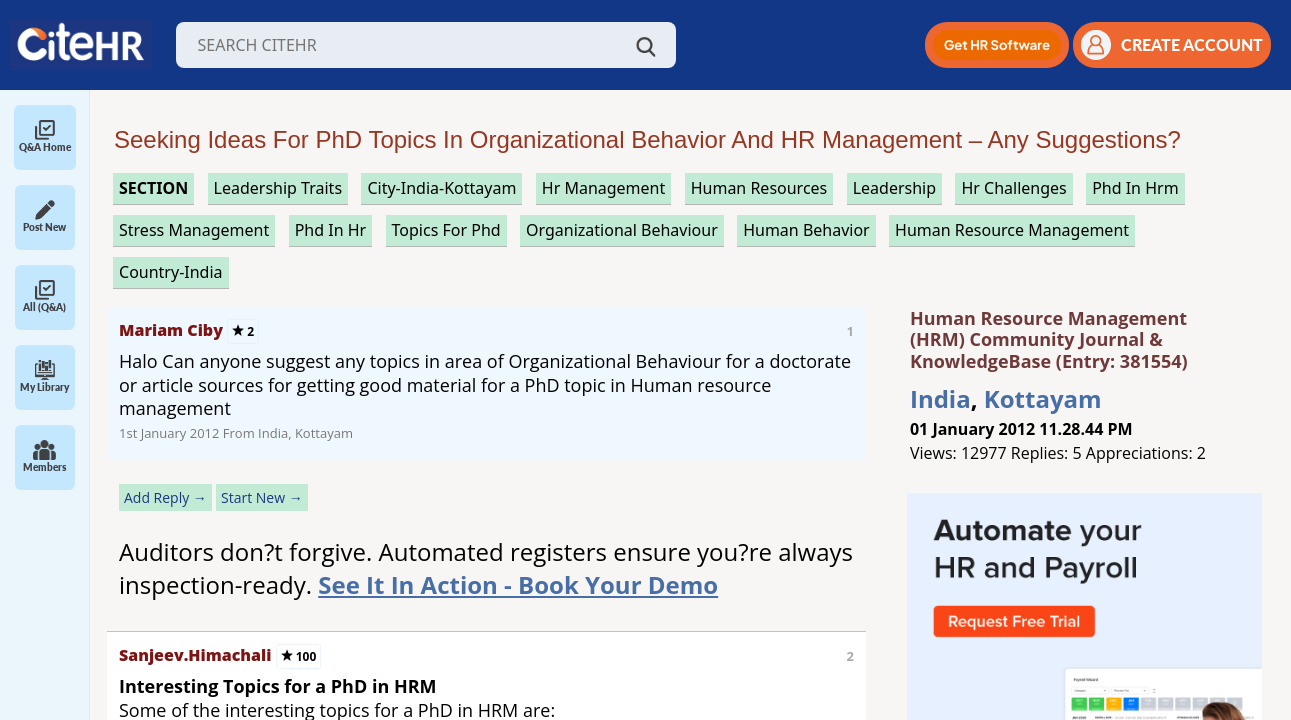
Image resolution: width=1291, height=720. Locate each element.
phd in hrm (1135, 188)
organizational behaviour (622, 230)
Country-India (171, 272)
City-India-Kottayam (441, 188)
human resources (759, 188)
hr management (604, 188)
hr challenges (1013, 188)
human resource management (1012, 230)
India (940, 398)
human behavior (806, 230)
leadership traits (278, 188)
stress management (194, 230)
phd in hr (331, 230)
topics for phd (446, 230)
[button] (997, 45)
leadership (894, 188)
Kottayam (1043, 398)
